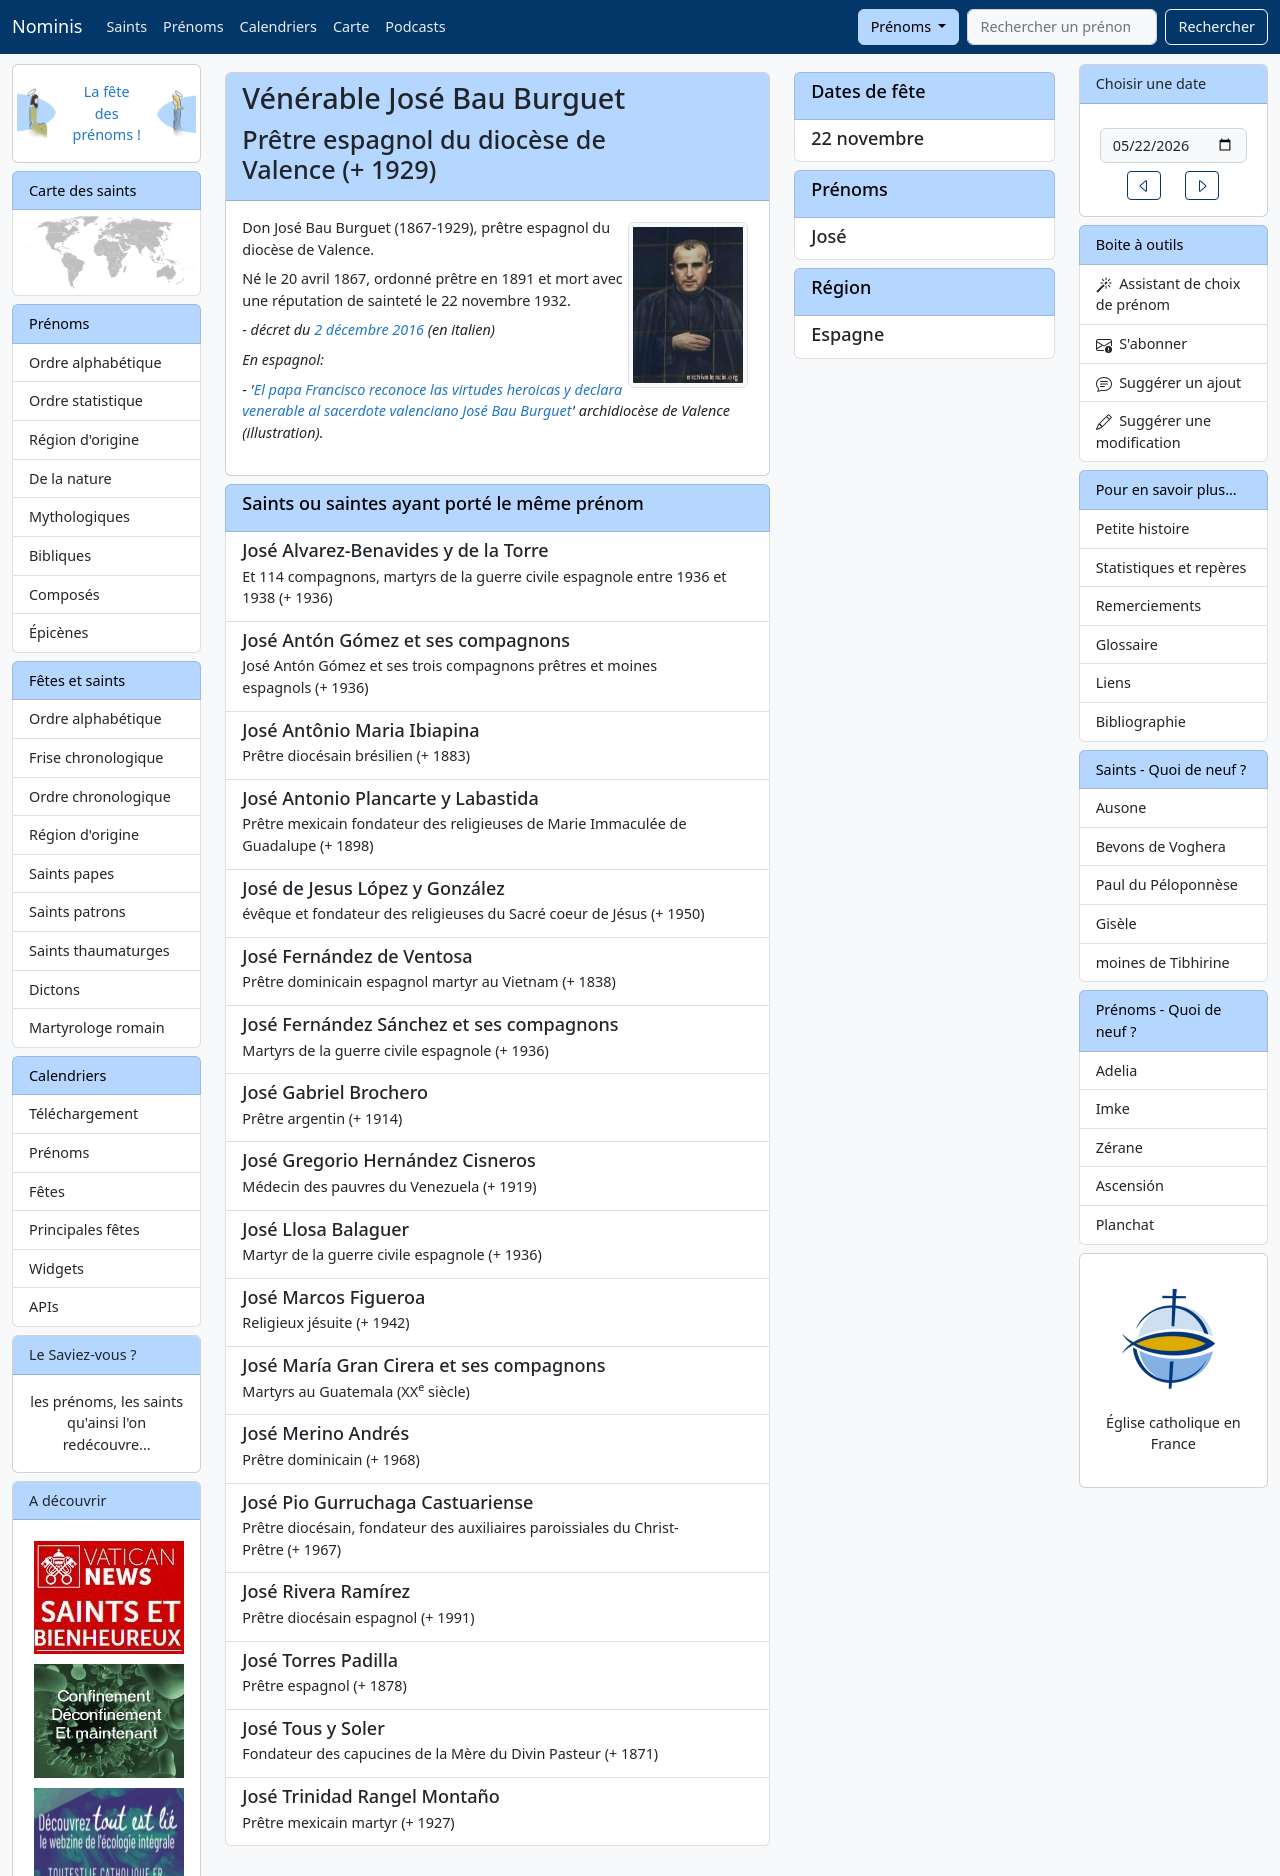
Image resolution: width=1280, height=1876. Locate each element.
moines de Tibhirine (1163, 962)
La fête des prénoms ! (107, 113)
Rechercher (1216, 26)
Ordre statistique (86, 400)
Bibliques (60, 555)
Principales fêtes (84, 1229)
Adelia (1117, 1070)
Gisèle (1116, 923)
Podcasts (415, 26)
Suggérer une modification (1153, 431)
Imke (1113, 1108)
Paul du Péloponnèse (1167, 884)
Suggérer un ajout (1169, 382)
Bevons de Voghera (1161, 846)
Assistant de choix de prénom (1168, 294)
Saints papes (71, 873)
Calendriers (278, 26)
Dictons (54, 989)
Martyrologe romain (97, 1027)
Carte (351, 26)
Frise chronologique (96, 757)
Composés (64, 594)
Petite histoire (1143, 528)
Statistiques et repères (1171, 567)
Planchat (1125, 1224)
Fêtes (47, 1191)
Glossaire (1127, 644)
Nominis (47, 26)
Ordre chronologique (100, 796)
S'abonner (1142, 343)
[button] (1144, 185)
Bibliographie (1141, 721)
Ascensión (1130, 1185)
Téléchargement (83, 1113)
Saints (126, 26)
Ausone (1121, 807)
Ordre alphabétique (95, 362)
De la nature (70, 478)
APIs (44, 1306)
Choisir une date (1151, 83)
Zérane (1119, 1147)
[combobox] (1062, 27)
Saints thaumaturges (99, 950)
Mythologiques (79, 516)
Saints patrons (77, 911)
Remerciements (1149, 605)
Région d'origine (84, 439)
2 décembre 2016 (369, 329)
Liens (1113, 682)
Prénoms (193, 26)
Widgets (56, 1268)
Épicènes (59, 632)
